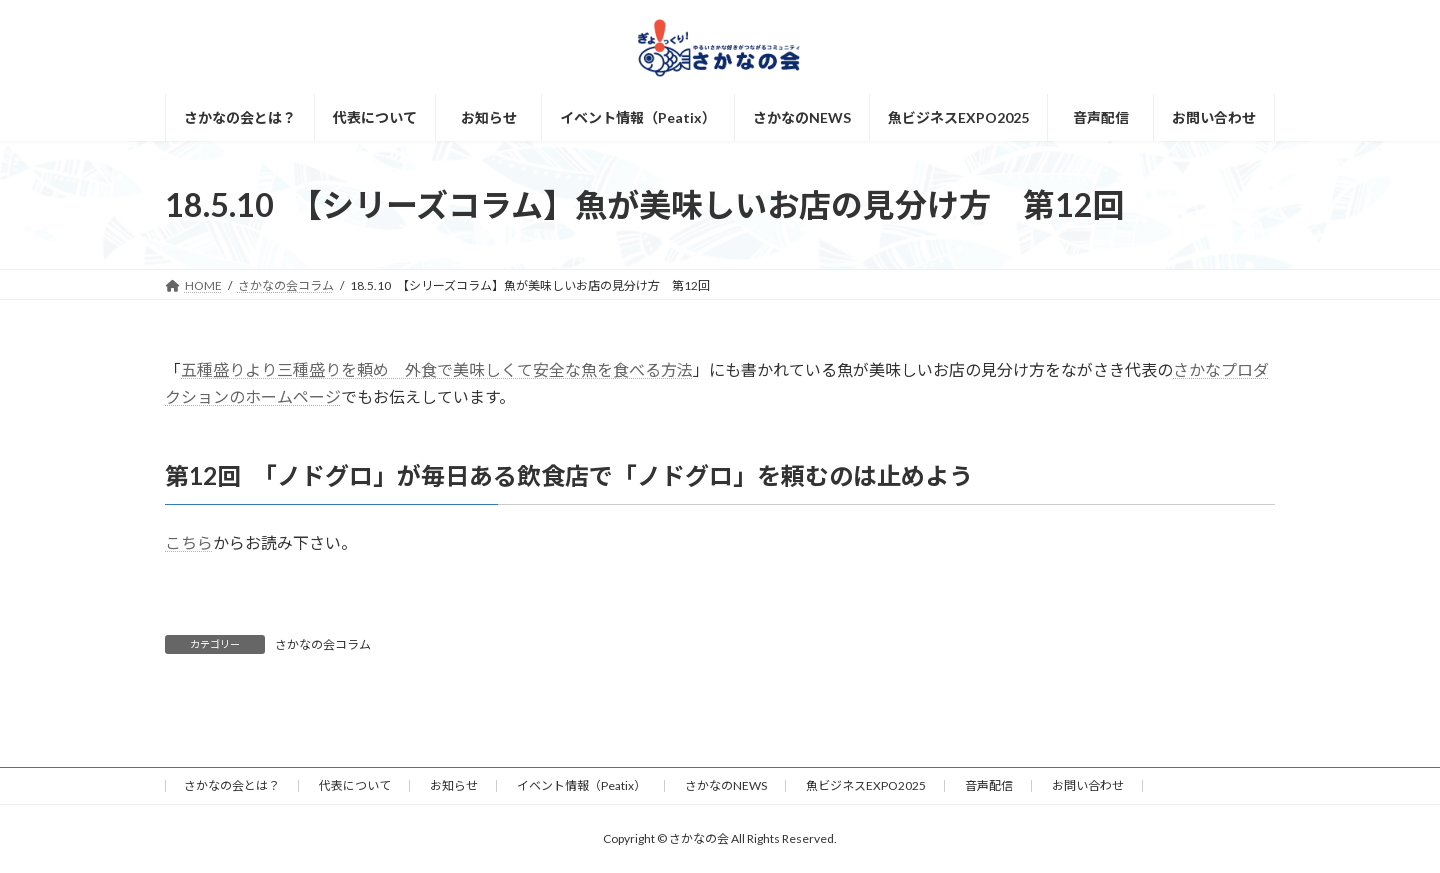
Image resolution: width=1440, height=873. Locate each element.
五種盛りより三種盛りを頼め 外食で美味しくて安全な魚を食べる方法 (437, 369)
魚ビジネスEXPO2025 (866, 785)
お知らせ (454, 785)
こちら (189, 542)
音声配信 (989, 785)
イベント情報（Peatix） (581, 785)
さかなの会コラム (323, 644)
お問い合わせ (1088, 785)
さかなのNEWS (726, 785)
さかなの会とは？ (232, 785)
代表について (355, 785)
